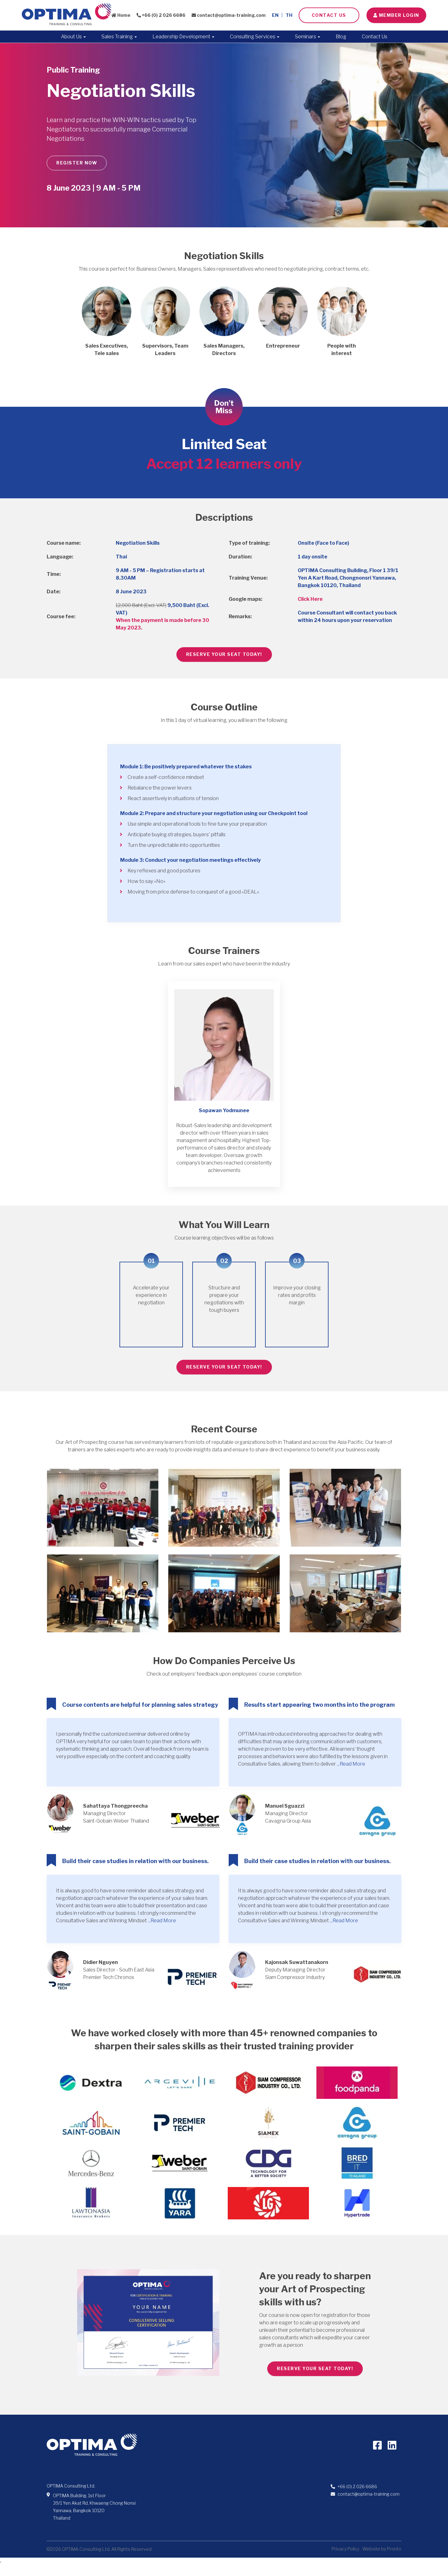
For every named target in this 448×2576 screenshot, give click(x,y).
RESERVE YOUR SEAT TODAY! (224, 654)
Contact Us (329, 15)
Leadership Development (183, 37)
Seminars (307, 37)
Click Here (310, 599)
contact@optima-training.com (229, 15)
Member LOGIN (396, 15)
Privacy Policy (345, 2548)
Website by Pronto (381, 2548)
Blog (341, 37)
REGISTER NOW (76, 162)
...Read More (351, 1764)
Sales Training (119, 37)
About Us (73, 37)
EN (275, 15)
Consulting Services (254, 37)
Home (120, 15)
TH (289, 15)
